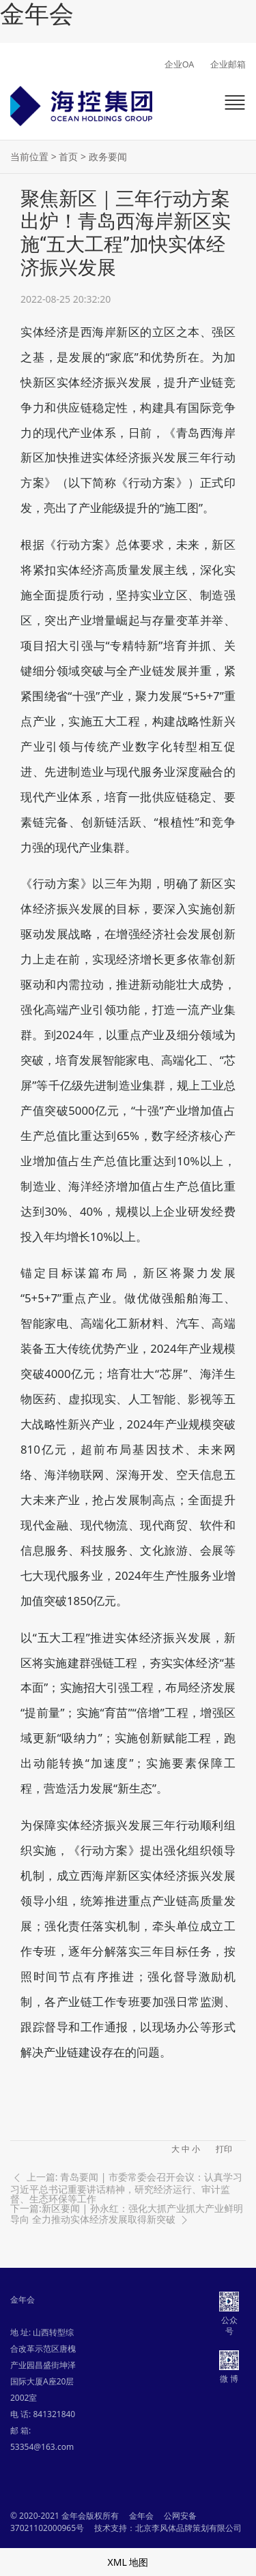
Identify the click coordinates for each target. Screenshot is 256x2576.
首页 (68, 156)
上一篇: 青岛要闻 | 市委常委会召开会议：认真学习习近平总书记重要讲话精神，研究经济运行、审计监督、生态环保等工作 (126, 2187)
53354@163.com (42, 2447)
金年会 (37, 14)
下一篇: (126, 2215)
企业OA (180, 64)
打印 (224, 2149)
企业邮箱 (228, 64)
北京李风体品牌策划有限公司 (188, 2528)
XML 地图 (128, 2562)
